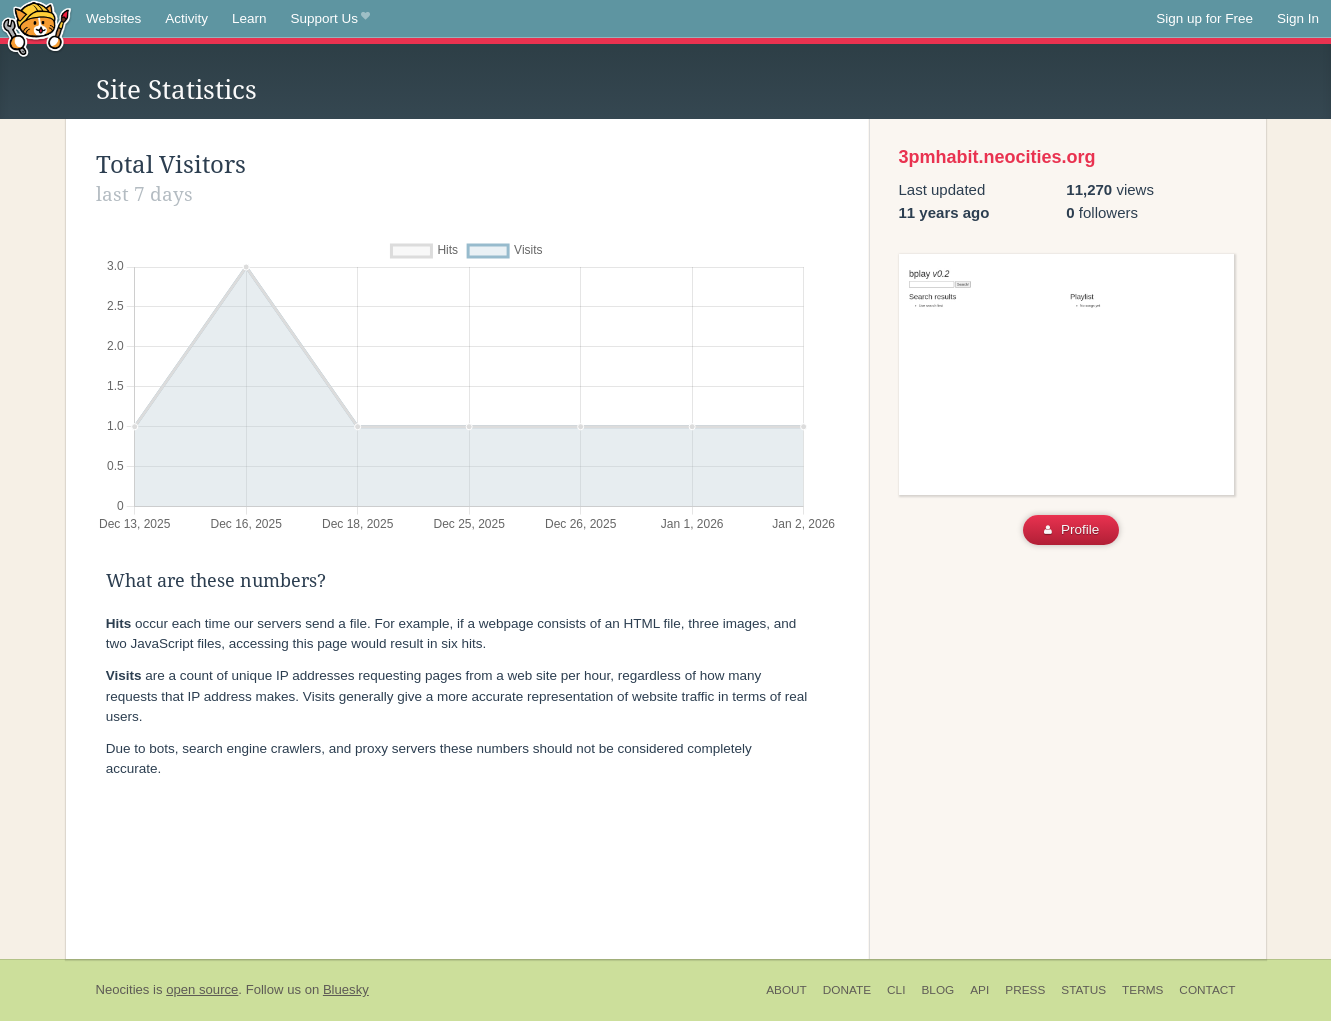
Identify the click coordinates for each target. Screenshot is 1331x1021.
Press (1025, 990)
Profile (1071, 529)
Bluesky (346, 989)
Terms (1142, 990)
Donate (847, 990)
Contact (1207, 990)
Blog (937, 990)
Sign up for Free (1204, 18)
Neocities (123, 989)
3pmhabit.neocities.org (997, 157)
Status (1083, 990)
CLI (896, 990)
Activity (186, 18)
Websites (113, 18)
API (979, 990)
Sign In (1298, 18)
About (786, 990)
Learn (249, 18)
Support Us (330, 19)
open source (202, 989)
